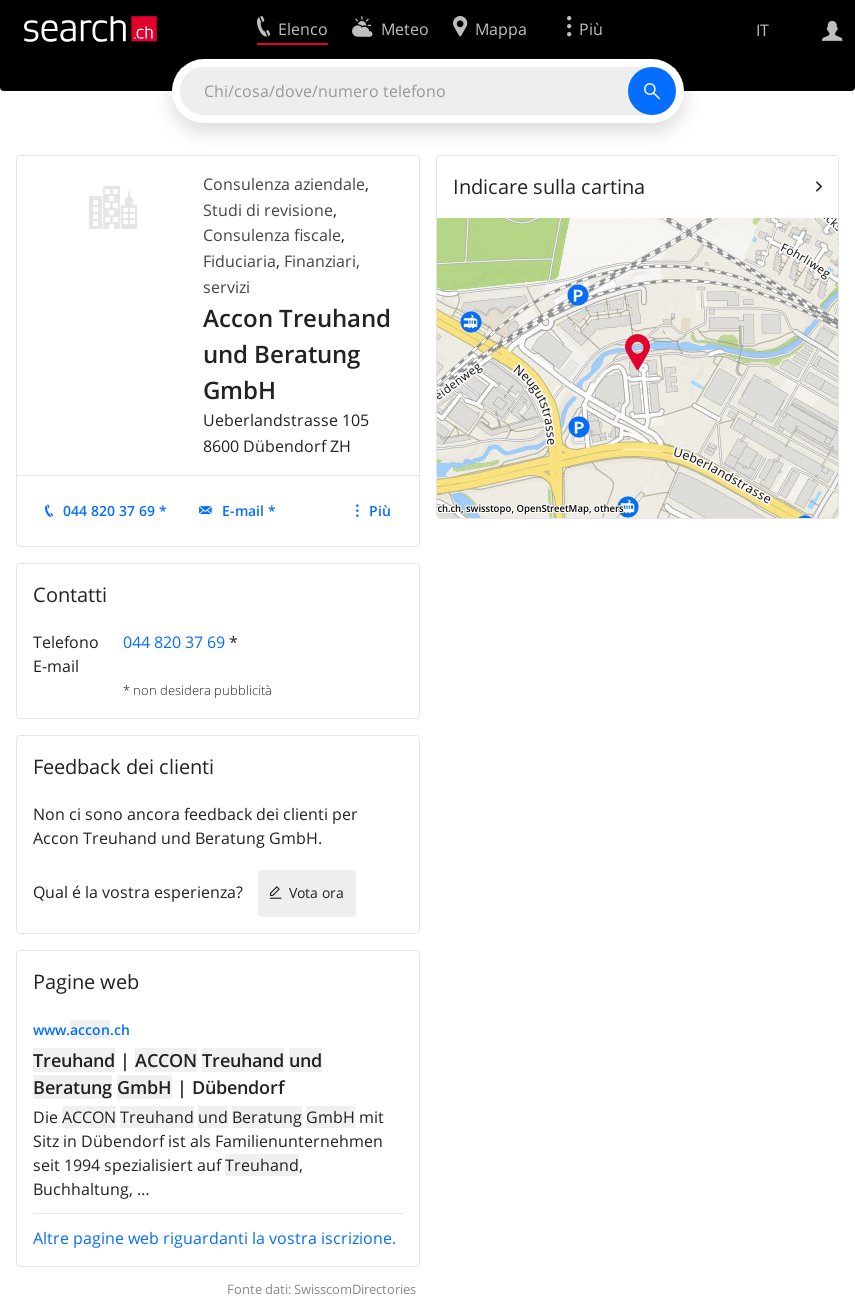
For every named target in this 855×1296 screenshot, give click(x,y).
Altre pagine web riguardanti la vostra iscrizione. (214, 1238)
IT (762, 30)
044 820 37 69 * (115, 510)
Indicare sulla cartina (549, 186)
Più (380, 510)
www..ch (81, 1029)
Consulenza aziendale (284, 184)
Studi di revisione (268, 210)
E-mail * (249, 510)
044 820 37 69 (174, 642)
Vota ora (316, 892)
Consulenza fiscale (272, 235)
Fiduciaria (239, 261)
